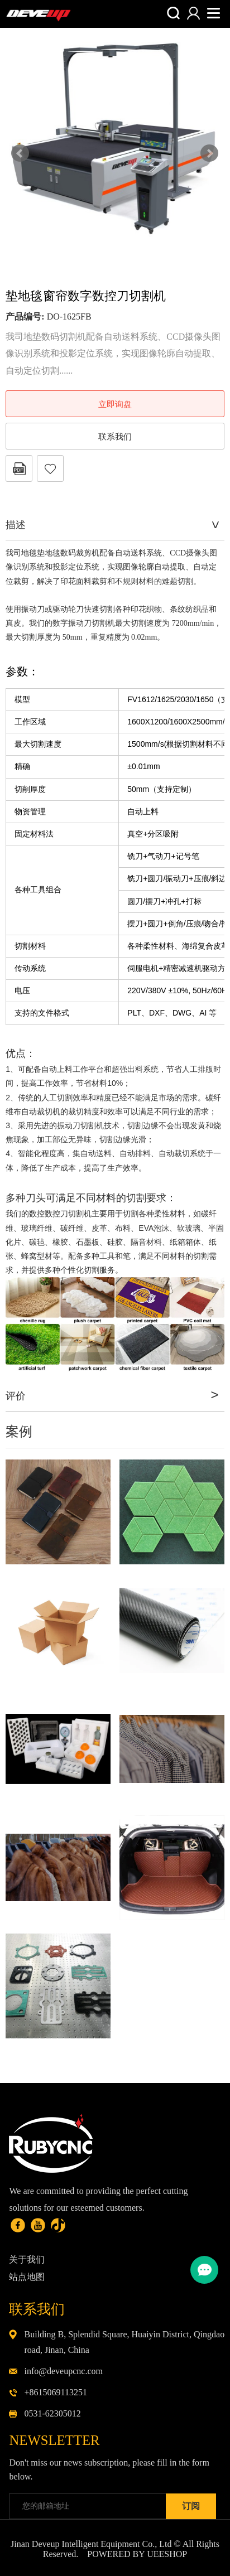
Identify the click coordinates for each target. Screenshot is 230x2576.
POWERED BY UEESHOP (137, 2554)
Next (209, 153)
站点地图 (27, 2277)
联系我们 (115, 436)
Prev (20, 153)
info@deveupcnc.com (63, 2371)
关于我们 (27, 2259)
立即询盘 (115, 404)
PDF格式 (19, 468)
